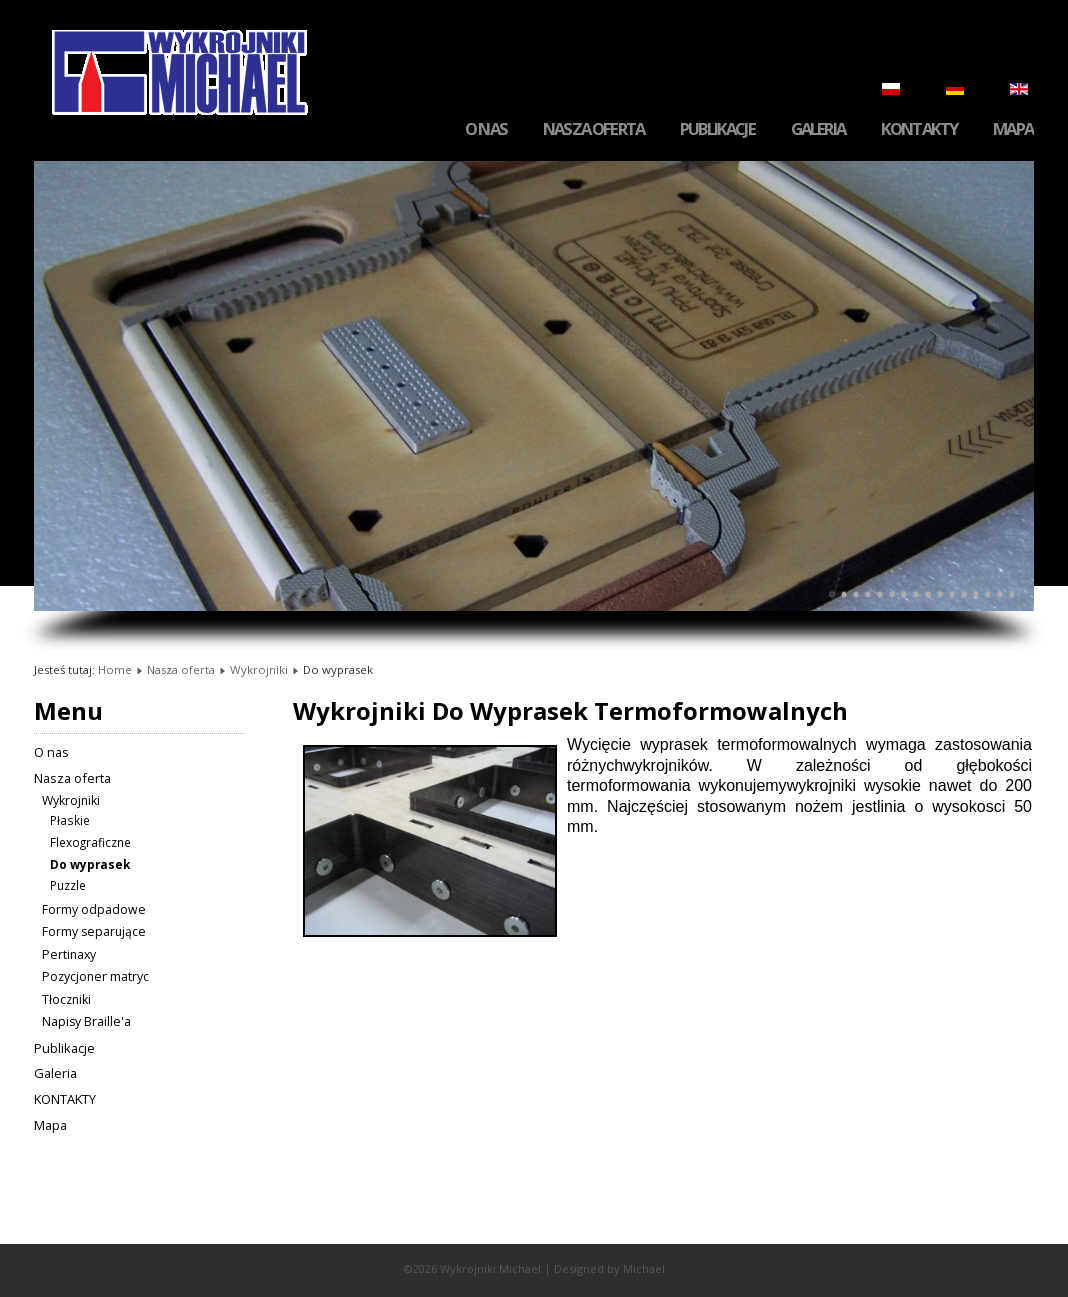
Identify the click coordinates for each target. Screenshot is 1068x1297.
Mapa (1013, 129)
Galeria (818, 129)
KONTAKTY (919, 129)
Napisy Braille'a (86, 1021)
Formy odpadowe (94, 909)
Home (115, 669)
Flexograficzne (90, 842)
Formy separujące (94, 931)
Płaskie (70, 820)
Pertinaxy (69, 954)
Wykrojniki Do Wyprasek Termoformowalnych (570, 710)
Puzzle (68, 885)
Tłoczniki (66, 999)
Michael (644, 1268)
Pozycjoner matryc (95, 976)
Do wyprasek (90, 864)
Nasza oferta (593, 129)
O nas (486, 129)
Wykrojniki (259, 669)
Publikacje (717, 129)
